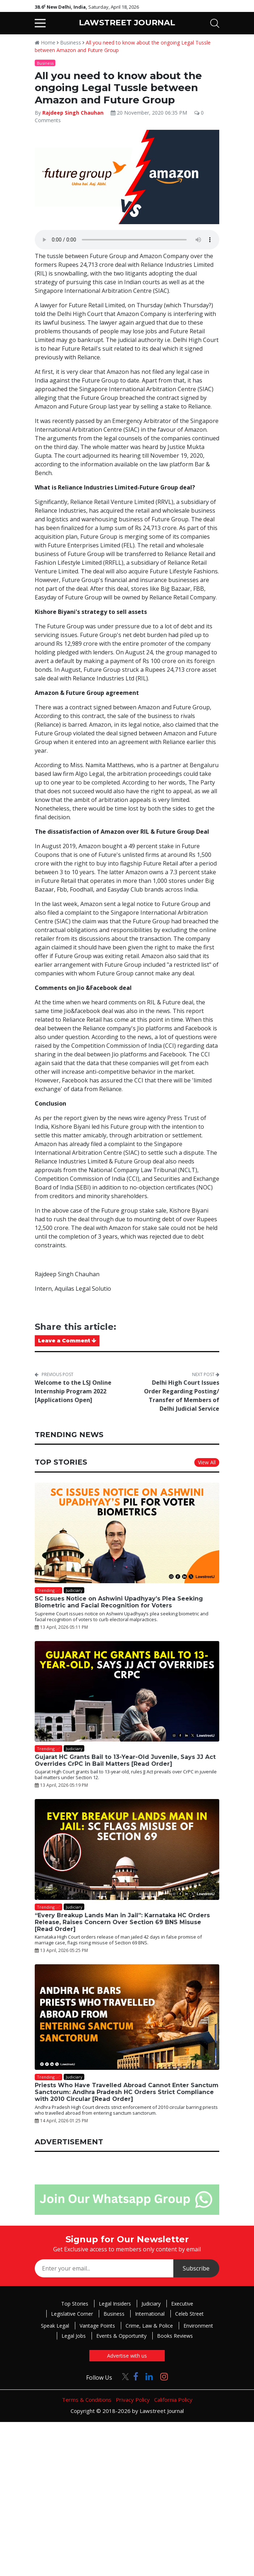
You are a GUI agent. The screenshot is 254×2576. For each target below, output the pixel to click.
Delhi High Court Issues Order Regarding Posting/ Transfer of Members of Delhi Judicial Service (181, 1396)
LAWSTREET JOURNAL (127, 22)
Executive (182, 2303)
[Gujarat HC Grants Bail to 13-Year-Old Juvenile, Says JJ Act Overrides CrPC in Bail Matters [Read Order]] (127, 1691)
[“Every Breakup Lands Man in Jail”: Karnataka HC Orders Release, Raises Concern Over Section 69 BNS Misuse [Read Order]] (127, 1849)
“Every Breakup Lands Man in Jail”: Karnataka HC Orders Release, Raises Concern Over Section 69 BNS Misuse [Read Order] (122, 1922)
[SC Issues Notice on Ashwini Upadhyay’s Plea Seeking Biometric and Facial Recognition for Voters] (127, 1533)
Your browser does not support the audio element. (127, 239)
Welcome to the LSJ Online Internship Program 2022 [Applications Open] (73, 1391)
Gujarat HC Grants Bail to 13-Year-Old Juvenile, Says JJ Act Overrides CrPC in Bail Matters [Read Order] (125, 1760)
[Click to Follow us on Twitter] (122, 2376)
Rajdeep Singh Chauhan (72, 112)
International (150, 2313)
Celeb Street (189, 2313)
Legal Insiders (115, 2303)
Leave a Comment (67, 1340)
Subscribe (196, 2268)
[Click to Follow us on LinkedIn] (149, 2376)
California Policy (173, 2399)
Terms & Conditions (86, 2399)
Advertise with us (127, 2355)
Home (45, 42)
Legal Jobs (74, 2335)
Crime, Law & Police (149, 2325)
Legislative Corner (72, 2313)
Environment (198, 2325)
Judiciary (151, 2303)
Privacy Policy (133, 2399)
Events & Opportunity (121, 2335)
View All (207, 1462)
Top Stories (74, 2303)
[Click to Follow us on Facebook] (135, 2376)
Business (70, 42)
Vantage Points (97, 2325)
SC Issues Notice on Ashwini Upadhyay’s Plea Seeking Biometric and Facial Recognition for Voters (119, 1602)
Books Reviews (175, 2335)
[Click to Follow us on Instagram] (164, 2376)
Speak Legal (55, 2325)
